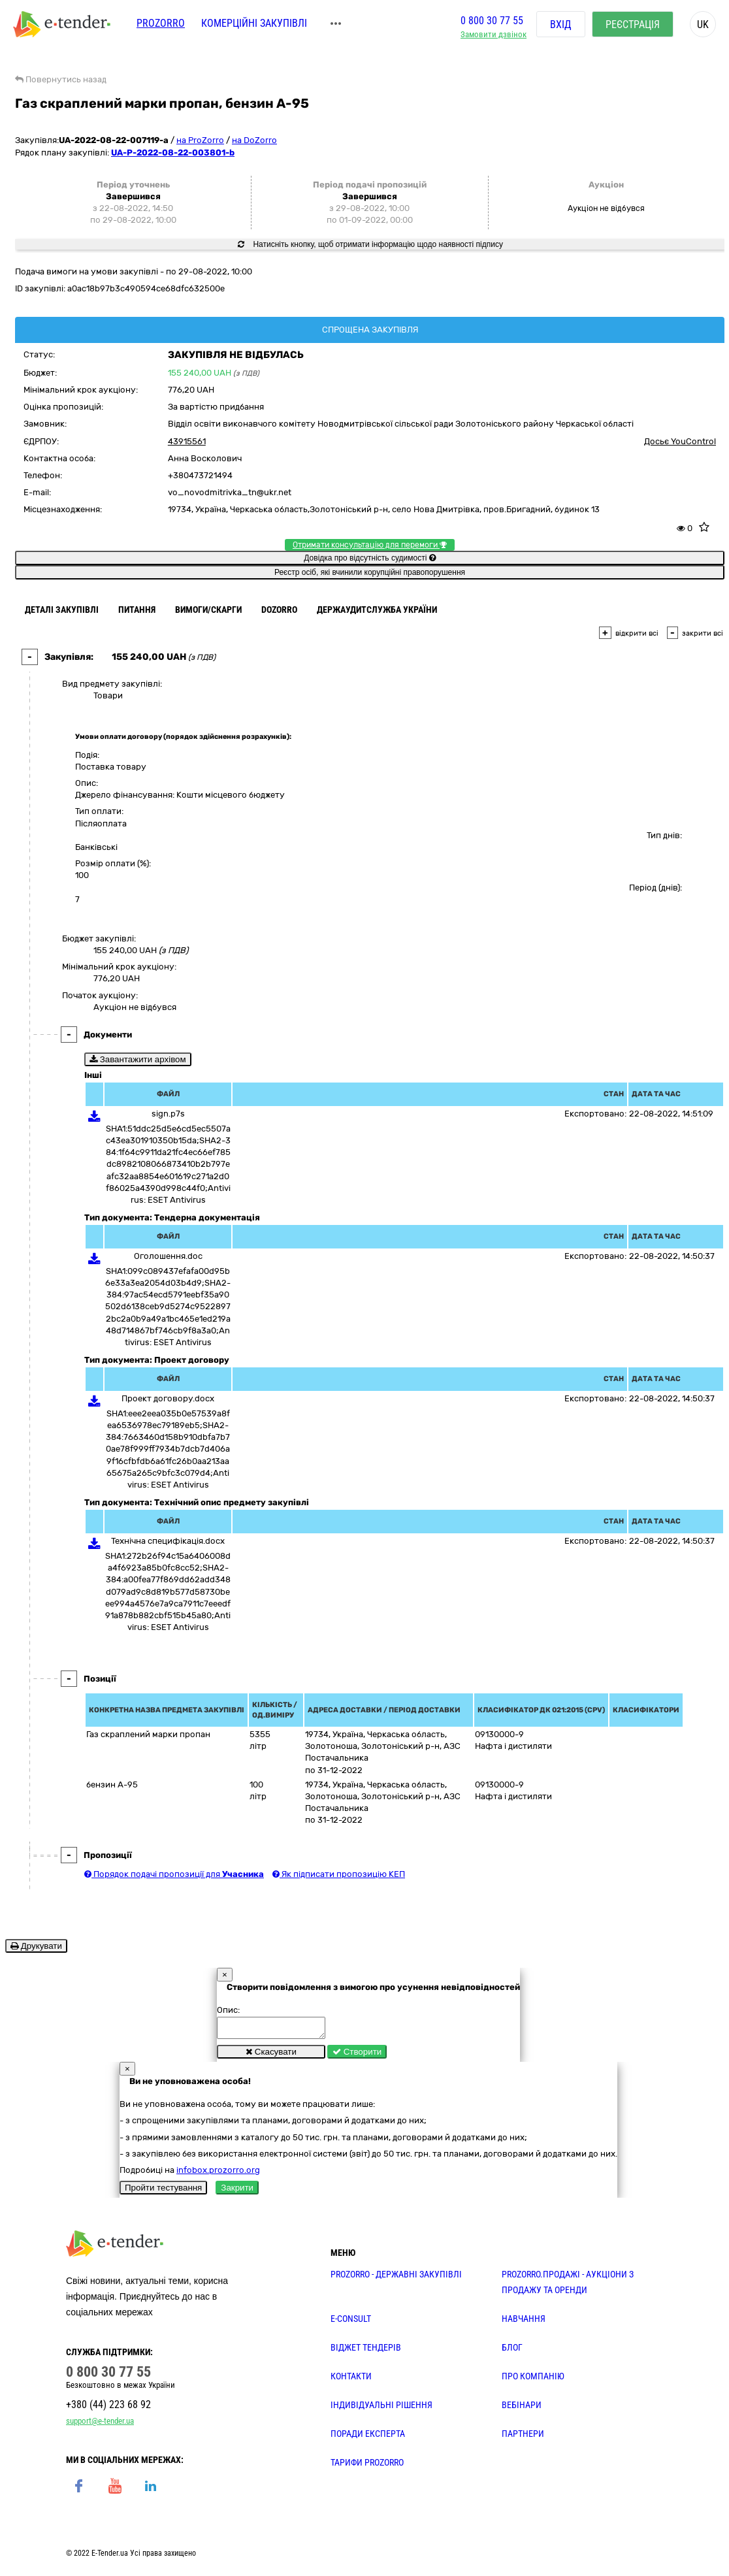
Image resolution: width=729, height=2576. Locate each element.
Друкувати (36, 1946)
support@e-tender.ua (100, 2425)
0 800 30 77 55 (492, 22)
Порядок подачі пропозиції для (174, 1874)
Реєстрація (633, 26)
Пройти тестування (163, 2191)
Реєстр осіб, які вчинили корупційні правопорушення (369, 572)
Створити (356, 2056)
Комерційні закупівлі (254, 24)
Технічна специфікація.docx (168, 1541)
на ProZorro (200, 140)
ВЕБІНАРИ (522, 2409)
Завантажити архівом (137, 1059)
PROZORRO (161, 24)
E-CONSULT (351, 2322)
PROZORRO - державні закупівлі (396, 2278)
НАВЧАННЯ (523, 2322)
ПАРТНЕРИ (523, 2437)
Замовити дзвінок (493, 36)
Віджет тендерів (366, 2351)
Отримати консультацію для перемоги (370, 544)
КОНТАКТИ (351, 2380)
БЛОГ (512, 2351)
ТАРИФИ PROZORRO (367, 2466)
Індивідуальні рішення (381, 2409)
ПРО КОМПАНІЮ (533, 2380)
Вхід (561, 26)
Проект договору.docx (168, 1398)
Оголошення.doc (168, 1256)
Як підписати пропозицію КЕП (338, 1874)
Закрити (237, 2191)
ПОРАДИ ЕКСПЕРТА (368, 2437)
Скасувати (271, 2056)
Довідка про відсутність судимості (369, 557)
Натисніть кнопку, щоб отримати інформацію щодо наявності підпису (370, 244)
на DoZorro (254, 140)
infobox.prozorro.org (218, 2174)
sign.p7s (168, 1113)
